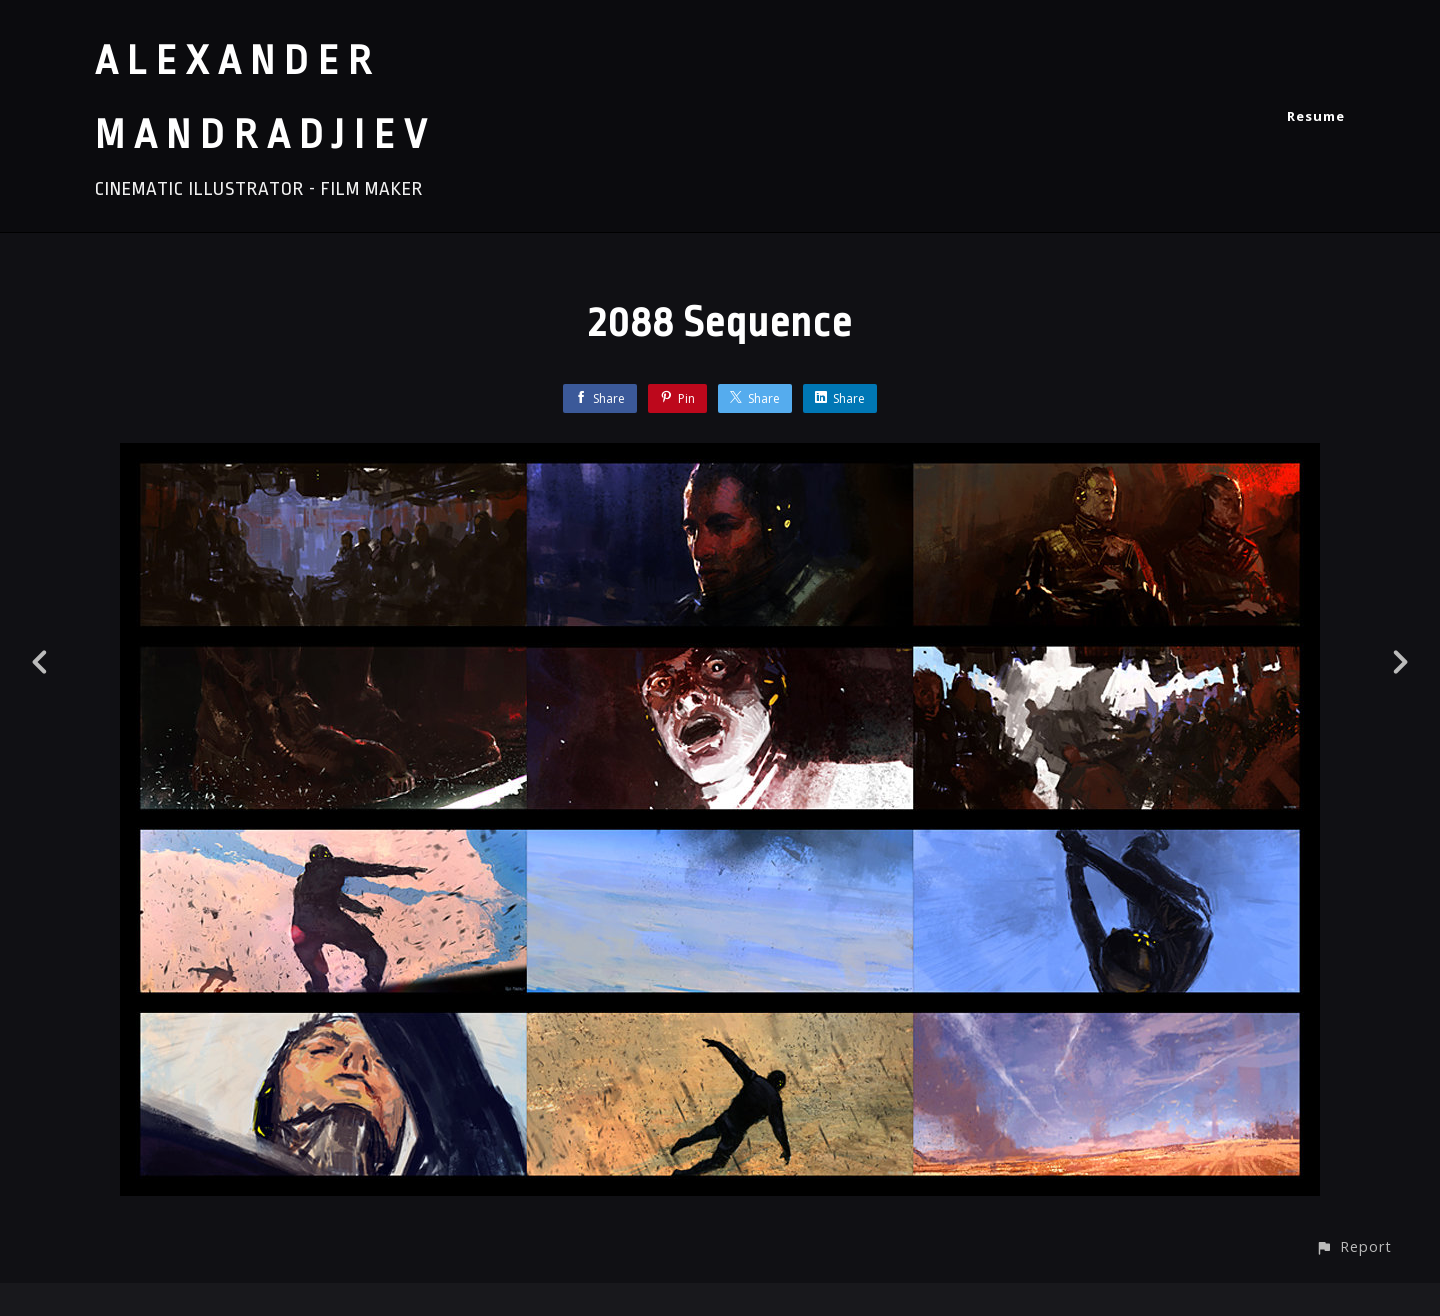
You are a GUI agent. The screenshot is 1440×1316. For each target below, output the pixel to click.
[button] (1353, 1246)
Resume (1316, 116)
